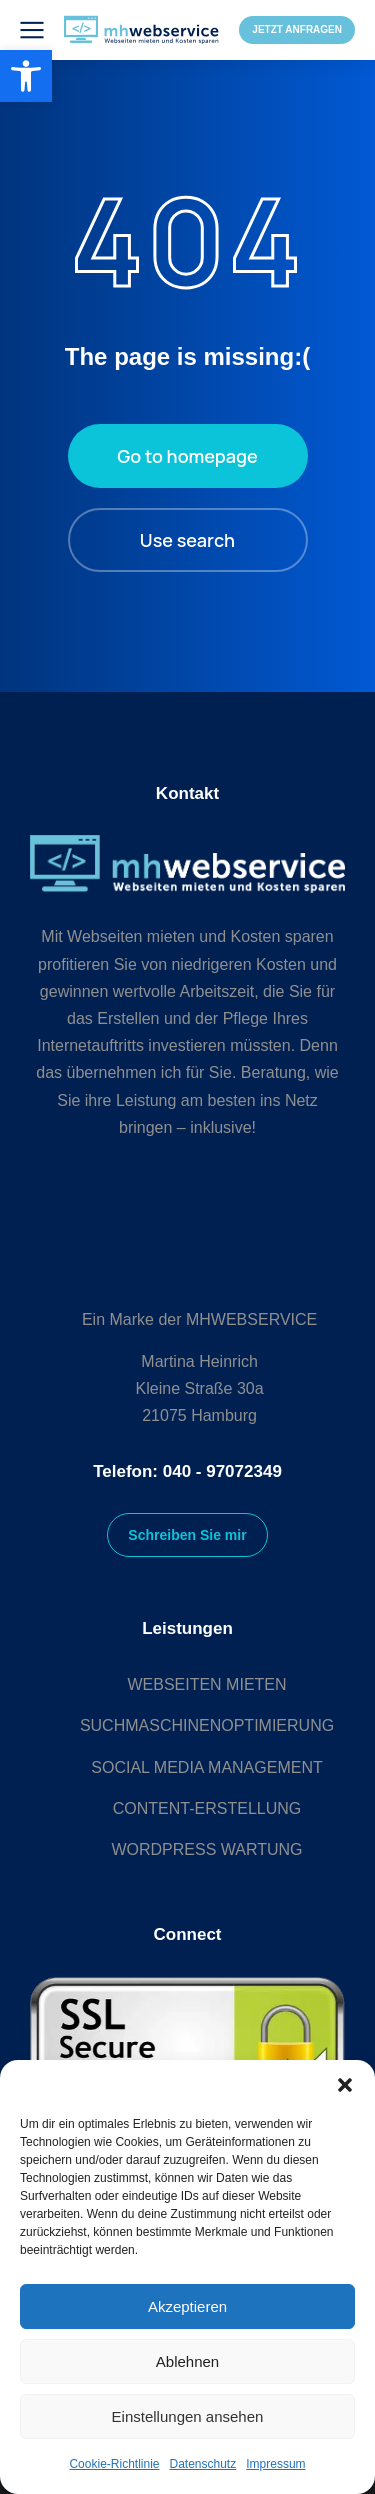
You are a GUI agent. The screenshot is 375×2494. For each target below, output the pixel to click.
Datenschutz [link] (203, 2464)
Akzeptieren (187, 2306)
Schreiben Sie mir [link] (187, 1535)
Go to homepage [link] (187, 456)
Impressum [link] (275, 2464)
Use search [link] (187, 540)
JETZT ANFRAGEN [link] (297, 29)
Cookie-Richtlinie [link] (114, 2464)
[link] (26, 76)
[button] (345, 2085)
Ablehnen (187, 2361)
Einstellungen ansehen (188, 2416)
